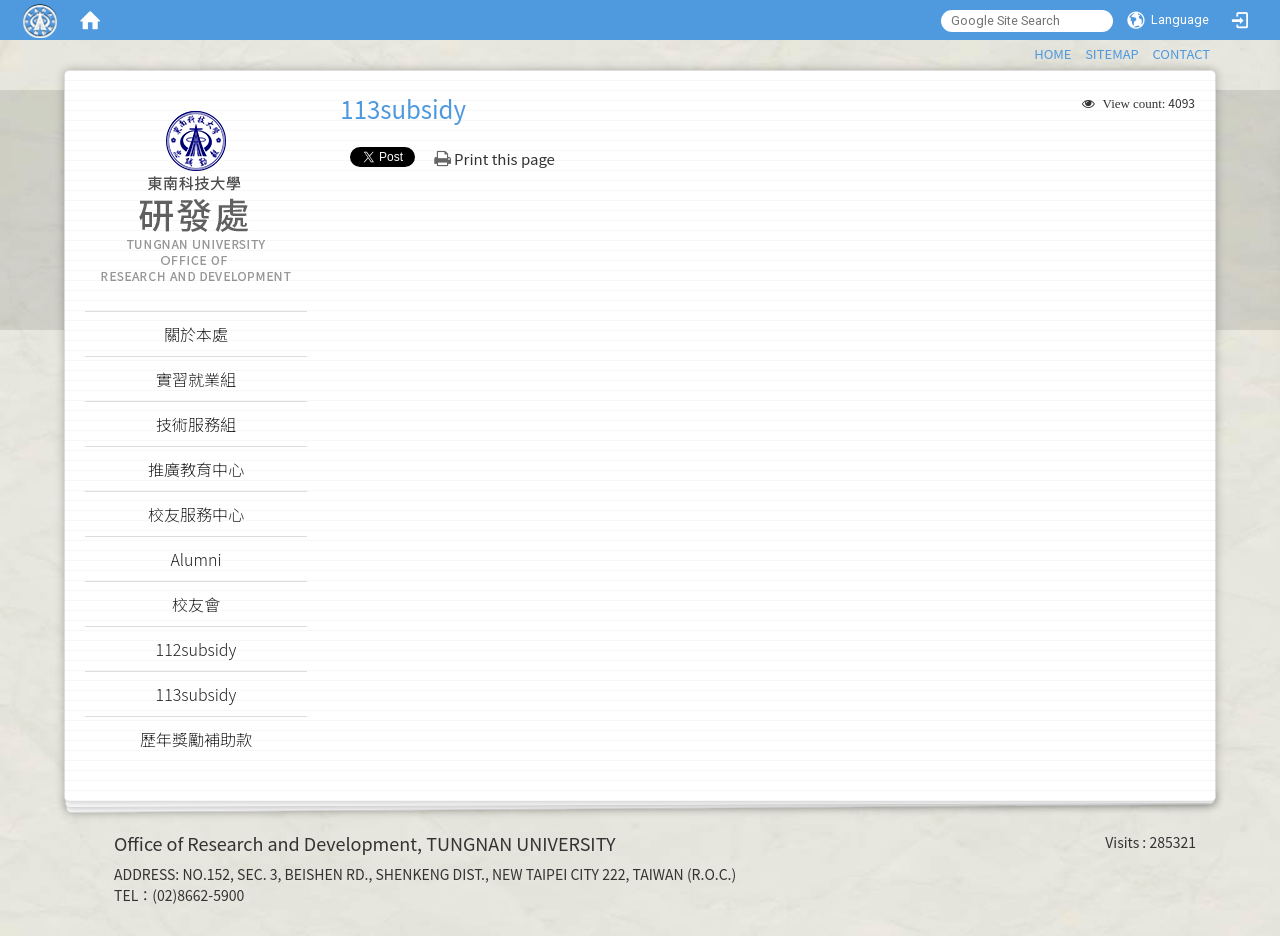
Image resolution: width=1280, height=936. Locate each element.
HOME (1052, 53)
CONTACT (1181, 53)
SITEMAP (1112, 53)
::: (1024, 50)
